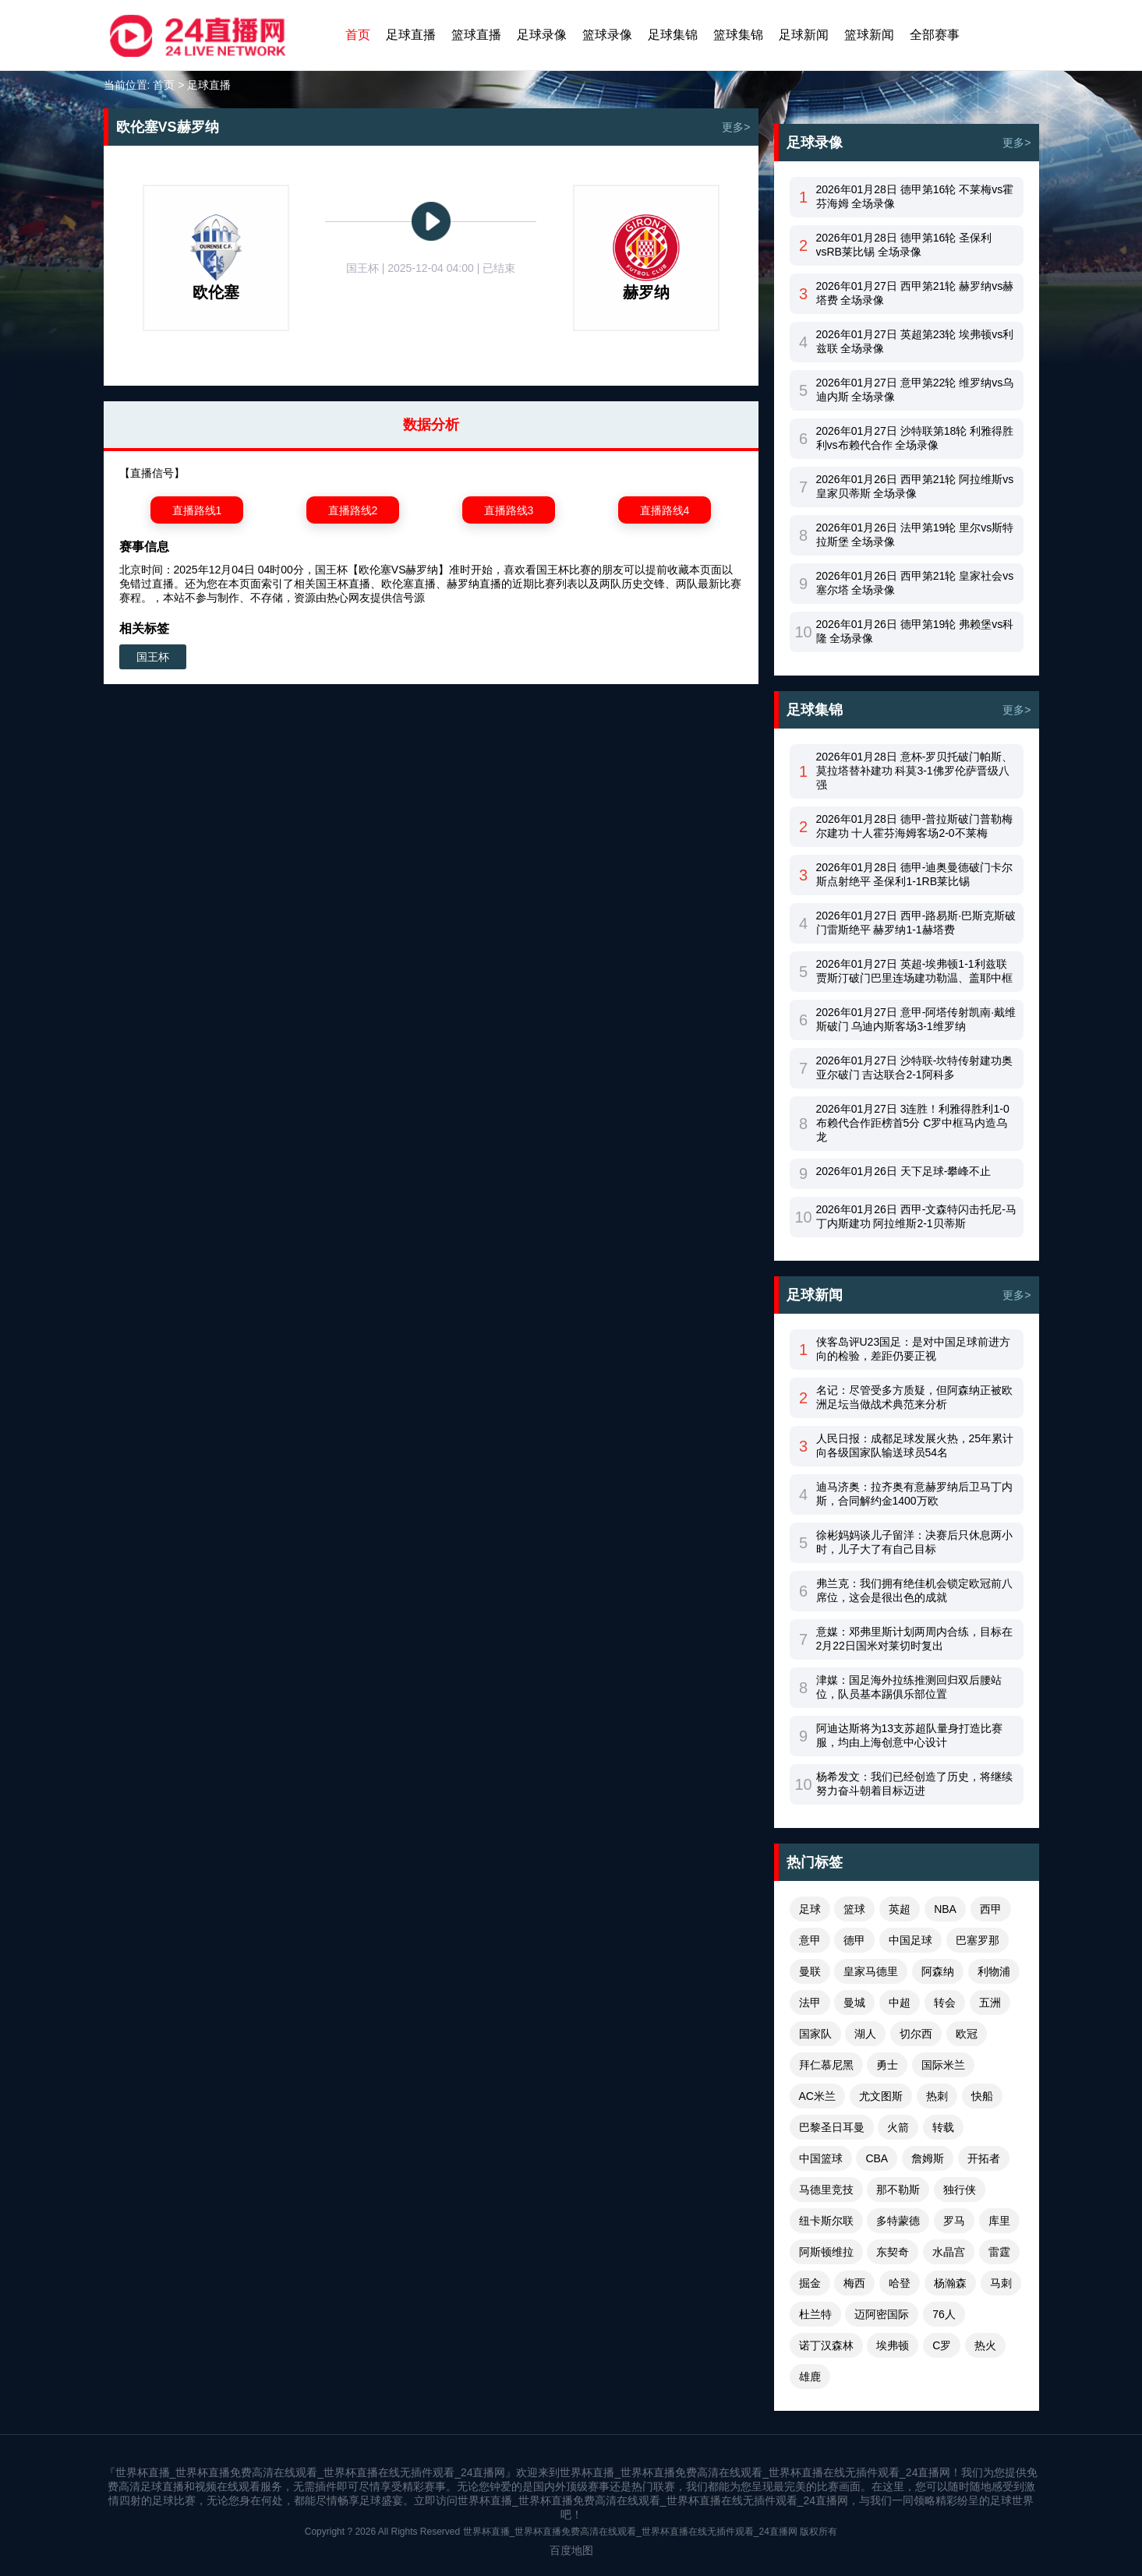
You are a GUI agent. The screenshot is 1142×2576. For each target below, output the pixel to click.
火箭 (898, 2127)
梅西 (854, 2283)
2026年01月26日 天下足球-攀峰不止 (904, 1171)
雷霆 (999, 2252)
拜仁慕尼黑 (826, 2065)
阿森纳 (937, 1971)
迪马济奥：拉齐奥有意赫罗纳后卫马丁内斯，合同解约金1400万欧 (914, 1493)
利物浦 (994, 1971)
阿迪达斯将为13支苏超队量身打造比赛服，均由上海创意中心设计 (909, 1735)
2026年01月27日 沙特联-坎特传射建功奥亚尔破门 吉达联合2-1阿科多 (914, 1067)
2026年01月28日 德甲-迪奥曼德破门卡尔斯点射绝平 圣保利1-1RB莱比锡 (914, 874)
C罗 (941, 2345)
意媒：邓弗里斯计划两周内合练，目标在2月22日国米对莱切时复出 (914, 1638)
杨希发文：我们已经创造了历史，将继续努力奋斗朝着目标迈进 (914, 1783)
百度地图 (571, 2550)
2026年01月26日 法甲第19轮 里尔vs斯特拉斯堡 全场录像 (915, 534)
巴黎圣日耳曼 (831, 2127)
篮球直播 (476, 34)
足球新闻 (804, 34)
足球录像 (542, 34)
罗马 (954, 2220)
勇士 (887, 2065)
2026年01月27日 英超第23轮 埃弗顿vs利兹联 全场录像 (915, 341)
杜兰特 (815, 2314)
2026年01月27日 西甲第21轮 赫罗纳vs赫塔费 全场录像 (915, 293)
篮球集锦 (738, 34)
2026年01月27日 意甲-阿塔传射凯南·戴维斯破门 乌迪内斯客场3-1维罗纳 (916, 1019)
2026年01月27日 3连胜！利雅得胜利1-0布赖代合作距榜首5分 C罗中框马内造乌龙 (912, 1123)
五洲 (990, 2002)
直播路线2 (353, 510)
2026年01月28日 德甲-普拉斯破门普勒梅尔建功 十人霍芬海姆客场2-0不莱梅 (914, 826)
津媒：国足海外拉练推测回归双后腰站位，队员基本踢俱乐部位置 (909, 1687)
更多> (736, 127)
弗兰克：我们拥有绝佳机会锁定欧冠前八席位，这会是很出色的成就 (914, 1590)
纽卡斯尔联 (826, 2220)
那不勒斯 (898, 2189)
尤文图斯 (881, 2096)
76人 (944, 2314)
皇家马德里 (870, 1971)
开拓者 (983, 2158)
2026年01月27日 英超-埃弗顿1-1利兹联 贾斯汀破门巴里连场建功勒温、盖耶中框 (914, 971)
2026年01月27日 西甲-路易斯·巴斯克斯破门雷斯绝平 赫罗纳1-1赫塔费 (916, 922)
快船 (982, 2096)
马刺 (1001, 2283)
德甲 (854, 1940)
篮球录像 (607, 34)
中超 (899, 2002)
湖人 (865, 2033)
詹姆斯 (927, 2158)
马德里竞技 (826, 2189)
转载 (943, 2127)
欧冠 (967, 2033)
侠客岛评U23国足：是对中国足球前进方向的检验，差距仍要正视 (913, 1349)
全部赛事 (935, 34)
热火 (985, 2345)
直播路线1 (197, 510)
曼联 (810, 1971)
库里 (999, 2220)
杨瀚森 (950, 2283)
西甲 (991, 1909)
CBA (876, 2158)
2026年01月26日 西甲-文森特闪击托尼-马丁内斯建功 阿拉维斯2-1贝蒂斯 (916, 1216)
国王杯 (152, 657)
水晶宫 (948, 2252)
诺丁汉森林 (826, 2345)
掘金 (810, 2283)
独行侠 (959, 2189)
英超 (899, 1909)
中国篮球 (821, 2158)
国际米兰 (943, 2065)
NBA (945, 1909)
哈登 (899, 2283)
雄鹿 (810, 2376)
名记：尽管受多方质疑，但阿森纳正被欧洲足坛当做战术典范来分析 (914, 1397)
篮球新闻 (869, 34)
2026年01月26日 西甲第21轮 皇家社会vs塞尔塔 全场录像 (915, 583)
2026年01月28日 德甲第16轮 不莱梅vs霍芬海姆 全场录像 (915, 196)
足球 (810, 1909)
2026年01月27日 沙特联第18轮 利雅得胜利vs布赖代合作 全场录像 (915, 438)
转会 (945, 2002)
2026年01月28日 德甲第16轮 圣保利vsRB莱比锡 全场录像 (904, 244)
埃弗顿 (892, 2345)
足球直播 (411, 34)
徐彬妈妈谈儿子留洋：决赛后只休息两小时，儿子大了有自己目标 (914, 1542)
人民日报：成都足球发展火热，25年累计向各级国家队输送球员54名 (915, 1445)
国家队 (815, 2033)
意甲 (810, 1940)
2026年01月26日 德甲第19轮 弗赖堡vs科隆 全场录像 (915, 631)
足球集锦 (673, 34)
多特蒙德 (898, 2220)
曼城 (854, 2002)
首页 (357, 34)
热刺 (937, 2096)
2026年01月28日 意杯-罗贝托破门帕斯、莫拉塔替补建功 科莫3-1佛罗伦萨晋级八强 (914, 770)
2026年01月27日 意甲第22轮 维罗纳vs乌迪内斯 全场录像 (915, 389)
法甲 (810, 2002)
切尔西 (916, 2033)
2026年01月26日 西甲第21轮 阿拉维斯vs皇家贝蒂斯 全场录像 (915, 486)
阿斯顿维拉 (826, 2252)
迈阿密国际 (881, 2314)
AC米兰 (817, 2096)
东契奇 (892, 2252)
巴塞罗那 (977, 1940)
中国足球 (910, 1940)
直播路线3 (509, 510)
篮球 (854, 1909)
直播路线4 (665, 510)
